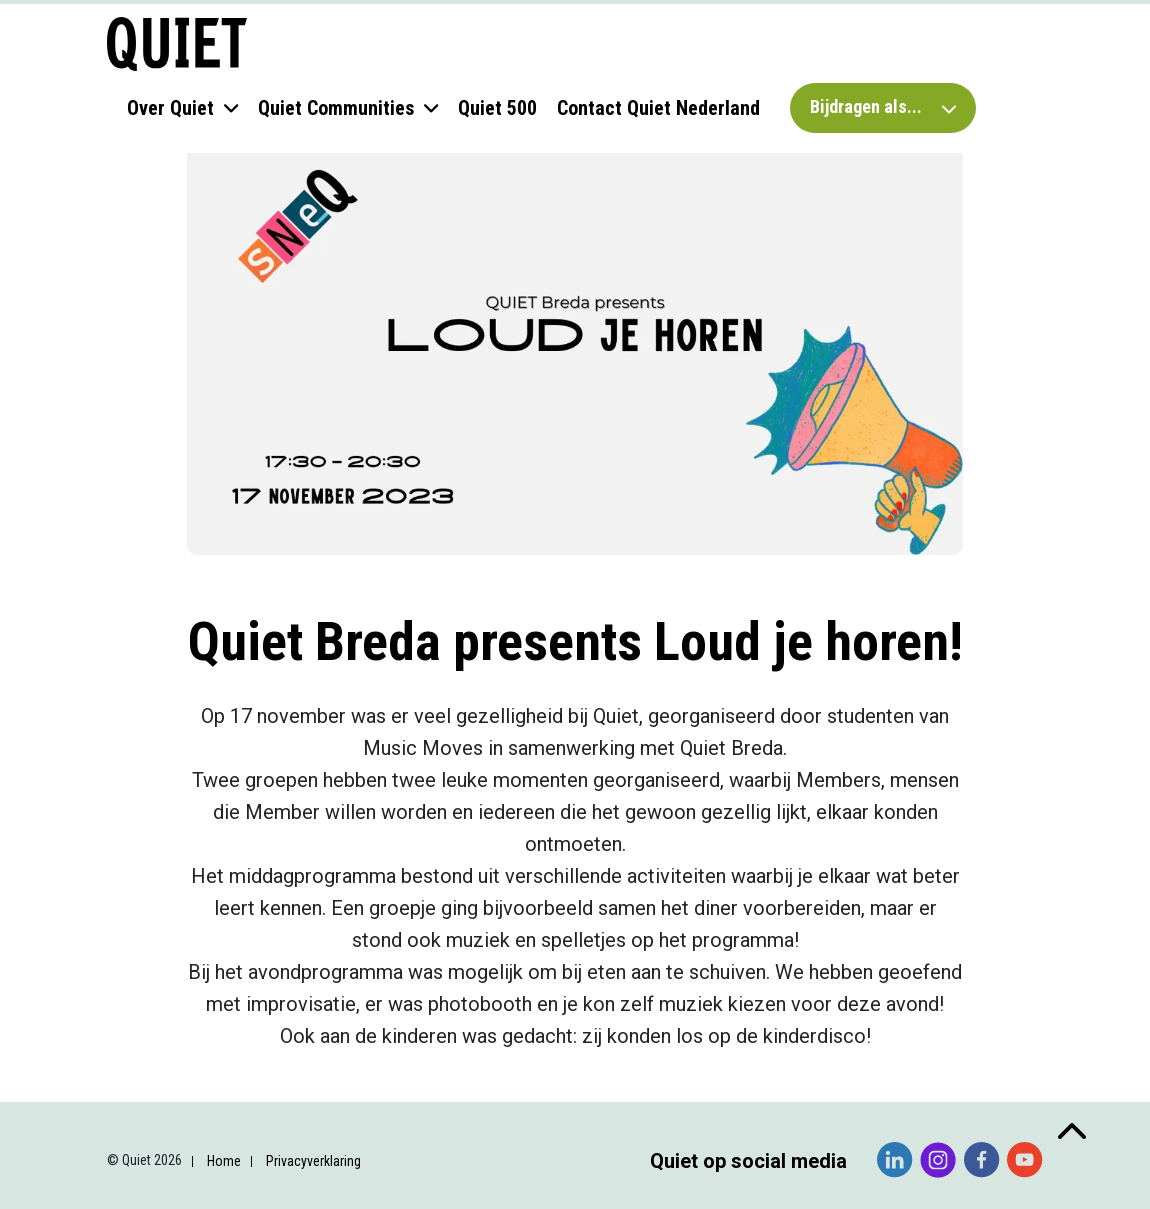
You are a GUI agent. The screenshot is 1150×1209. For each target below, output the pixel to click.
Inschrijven (180, 1125)
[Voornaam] (180, 948)
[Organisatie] (180, 1075)
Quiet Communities (336, 108)
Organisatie (101, 1045)
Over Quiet (170, 108)
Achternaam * (108, 981)
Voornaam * (102, 918)
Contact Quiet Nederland (658, 108)
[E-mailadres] (180, 885)
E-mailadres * (108, 855)
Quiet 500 (497, 108)
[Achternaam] (180, 1012)
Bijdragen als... (883, 106)
